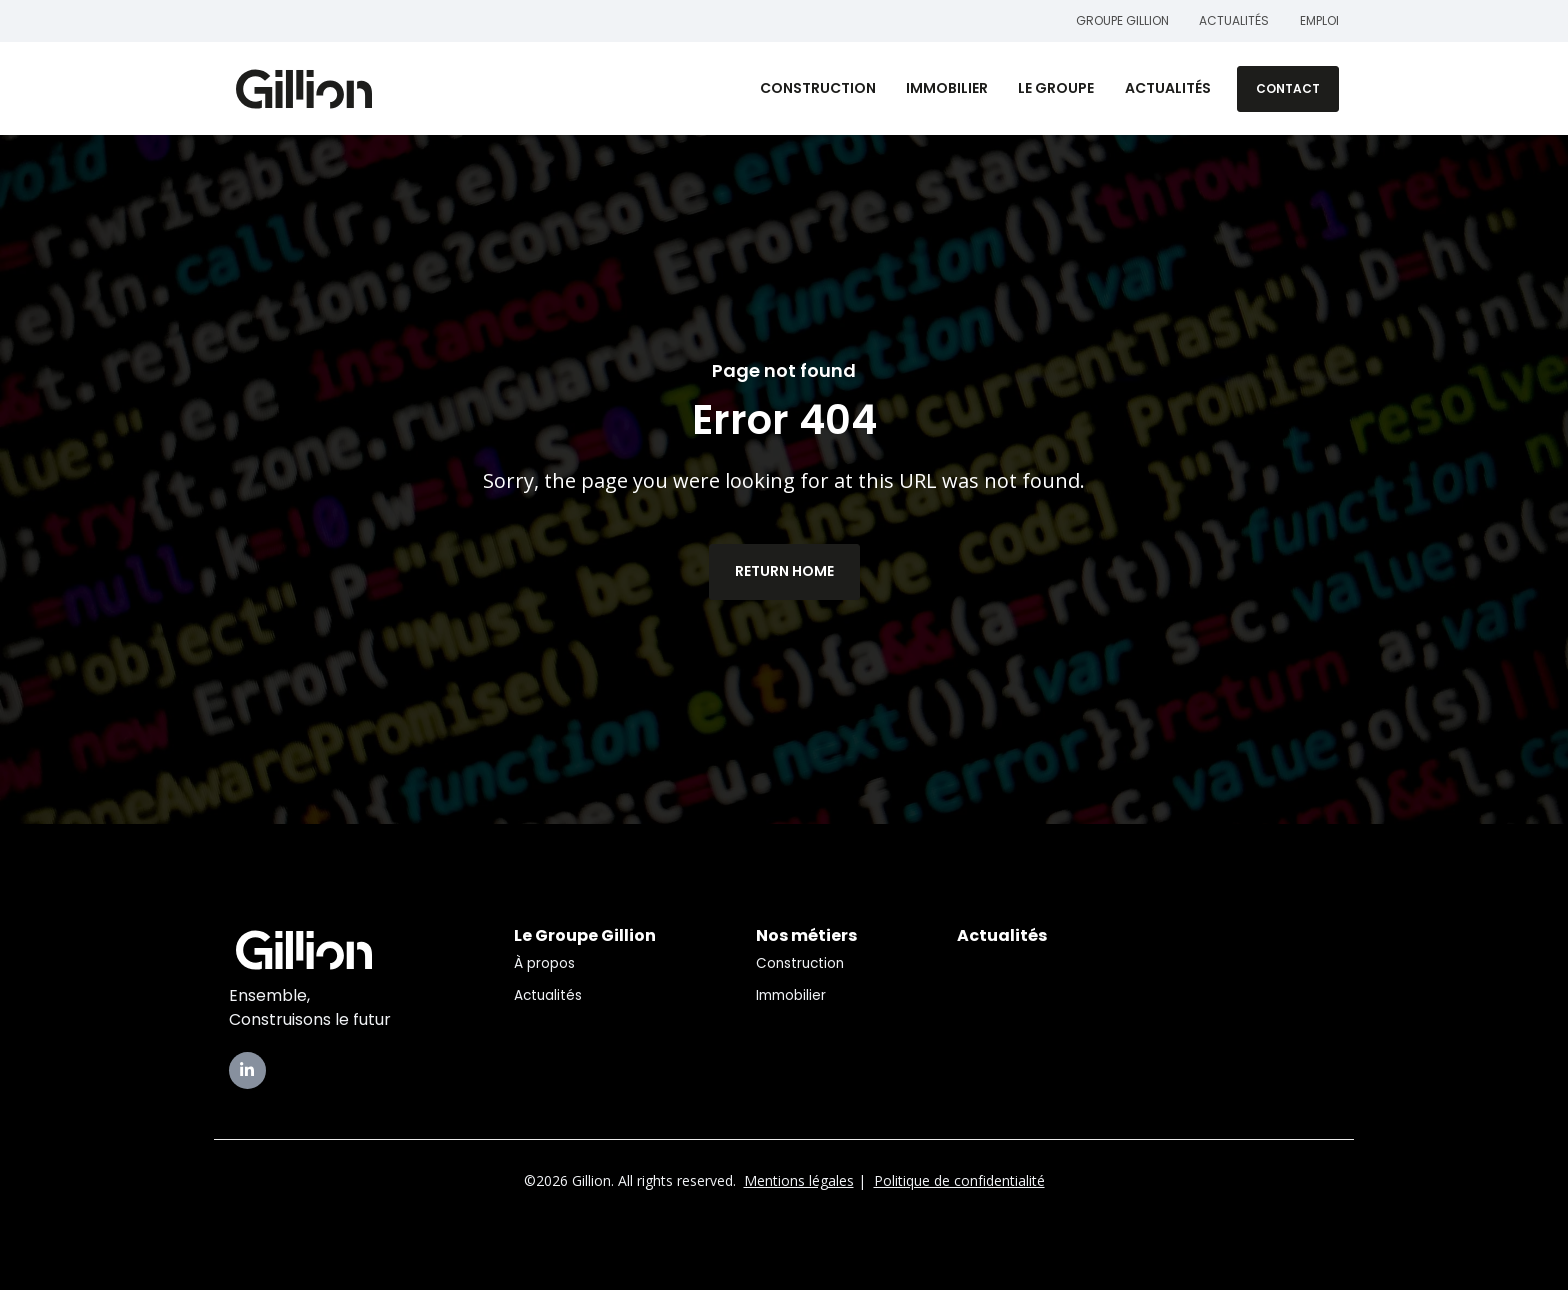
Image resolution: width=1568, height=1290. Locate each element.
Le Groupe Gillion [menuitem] (585, 935)
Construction (818, 88)
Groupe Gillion (1122, 20)
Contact (1288, 88)
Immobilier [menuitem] (791, 995)
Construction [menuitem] (800, 963)
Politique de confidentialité (959, 1180)
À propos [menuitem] (544, 963)
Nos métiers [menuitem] (806, 935)
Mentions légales (799, 1180)
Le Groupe (1056, 88)
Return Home (784, 571)
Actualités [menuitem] (548, 995)
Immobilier (947, 88)
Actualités (1235, 20)
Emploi (1319, 20)
